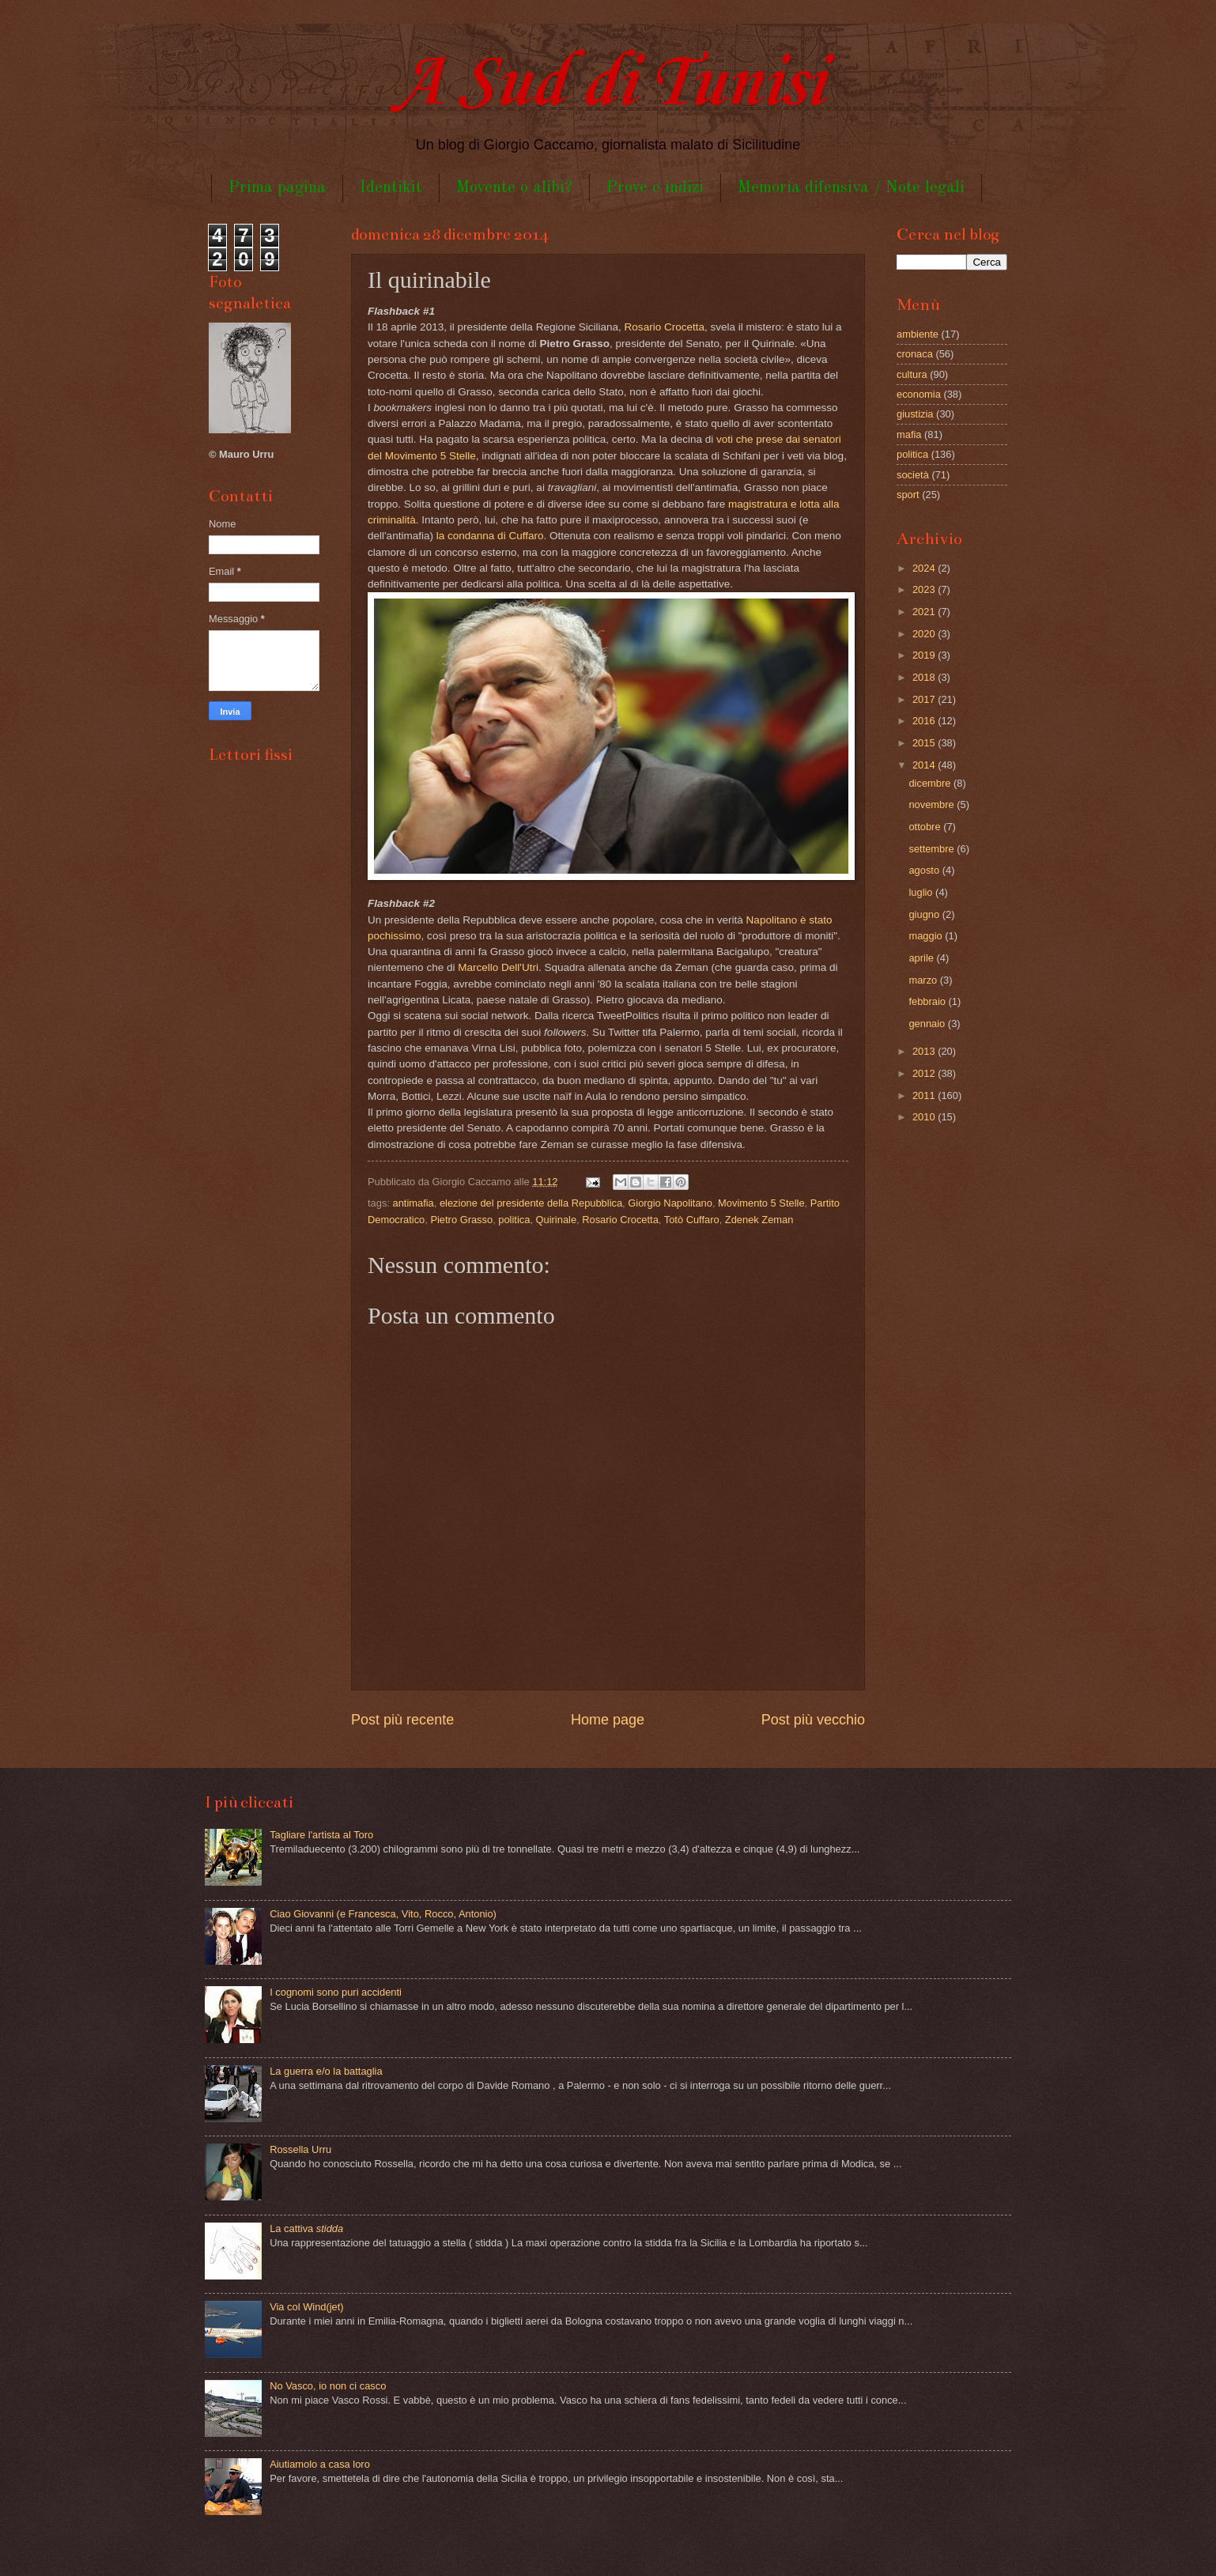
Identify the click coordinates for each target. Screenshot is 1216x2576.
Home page (607, 1720)
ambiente (917, 334)
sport (908, 494)
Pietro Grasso (461, 1220)
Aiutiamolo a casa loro (320, 2464)
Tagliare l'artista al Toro (321, 1835)
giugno (925, 914)
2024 (925, 568)
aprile (922, 958)
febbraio (928, 1001)
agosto (925, 870)
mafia (909, 434)
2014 (925, 765)
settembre (932, 849)
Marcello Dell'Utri (498, 967)
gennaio (927, 1023)
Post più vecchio (813, 1720)
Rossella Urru (300, 2149)
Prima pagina (277, 187)
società (913, 475)
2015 (925, 743)
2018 (925, 677)
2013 (925, 1051)
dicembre (931, 783)
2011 (925, 1095)
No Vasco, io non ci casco (328, 2386)
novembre (932, 804)
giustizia (915, 414)
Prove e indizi (655, 187)
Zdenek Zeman (759, 1220)
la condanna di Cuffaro (490, 536)
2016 (925, 721)
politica (514, 1220)
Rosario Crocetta (664, 327)
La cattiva (306, 2228)
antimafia (413, 1203)
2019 (925, 655)
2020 (925, 634)
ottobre (925, 827)
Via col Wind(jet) (307, 2307)
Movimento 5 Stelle (761, 1203)
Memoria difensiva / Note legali (851, 187)
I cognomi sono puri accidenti (336, 1992)
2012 (925, 1073)
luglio (921, 892)
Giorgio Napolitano (670, 1203)
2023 (925, 589)
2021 (925, 612)
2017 (925, 699)
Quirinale (556, 1220)
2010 (925, 1117)
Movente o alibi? (514, 187)
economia (919, 394)
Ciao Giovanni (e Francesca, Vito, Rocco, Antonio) (383, 1914)
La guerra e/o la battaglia (326, 2071)
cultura (912, 374)
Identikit (391, 187)
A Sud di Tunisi (608, 84)
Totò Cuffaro (691, 1220)
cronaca (915, 354)
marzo (923, 980)
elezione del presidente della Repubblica (531, 1203)
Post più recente (402, 1720)
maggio (926, 936)
